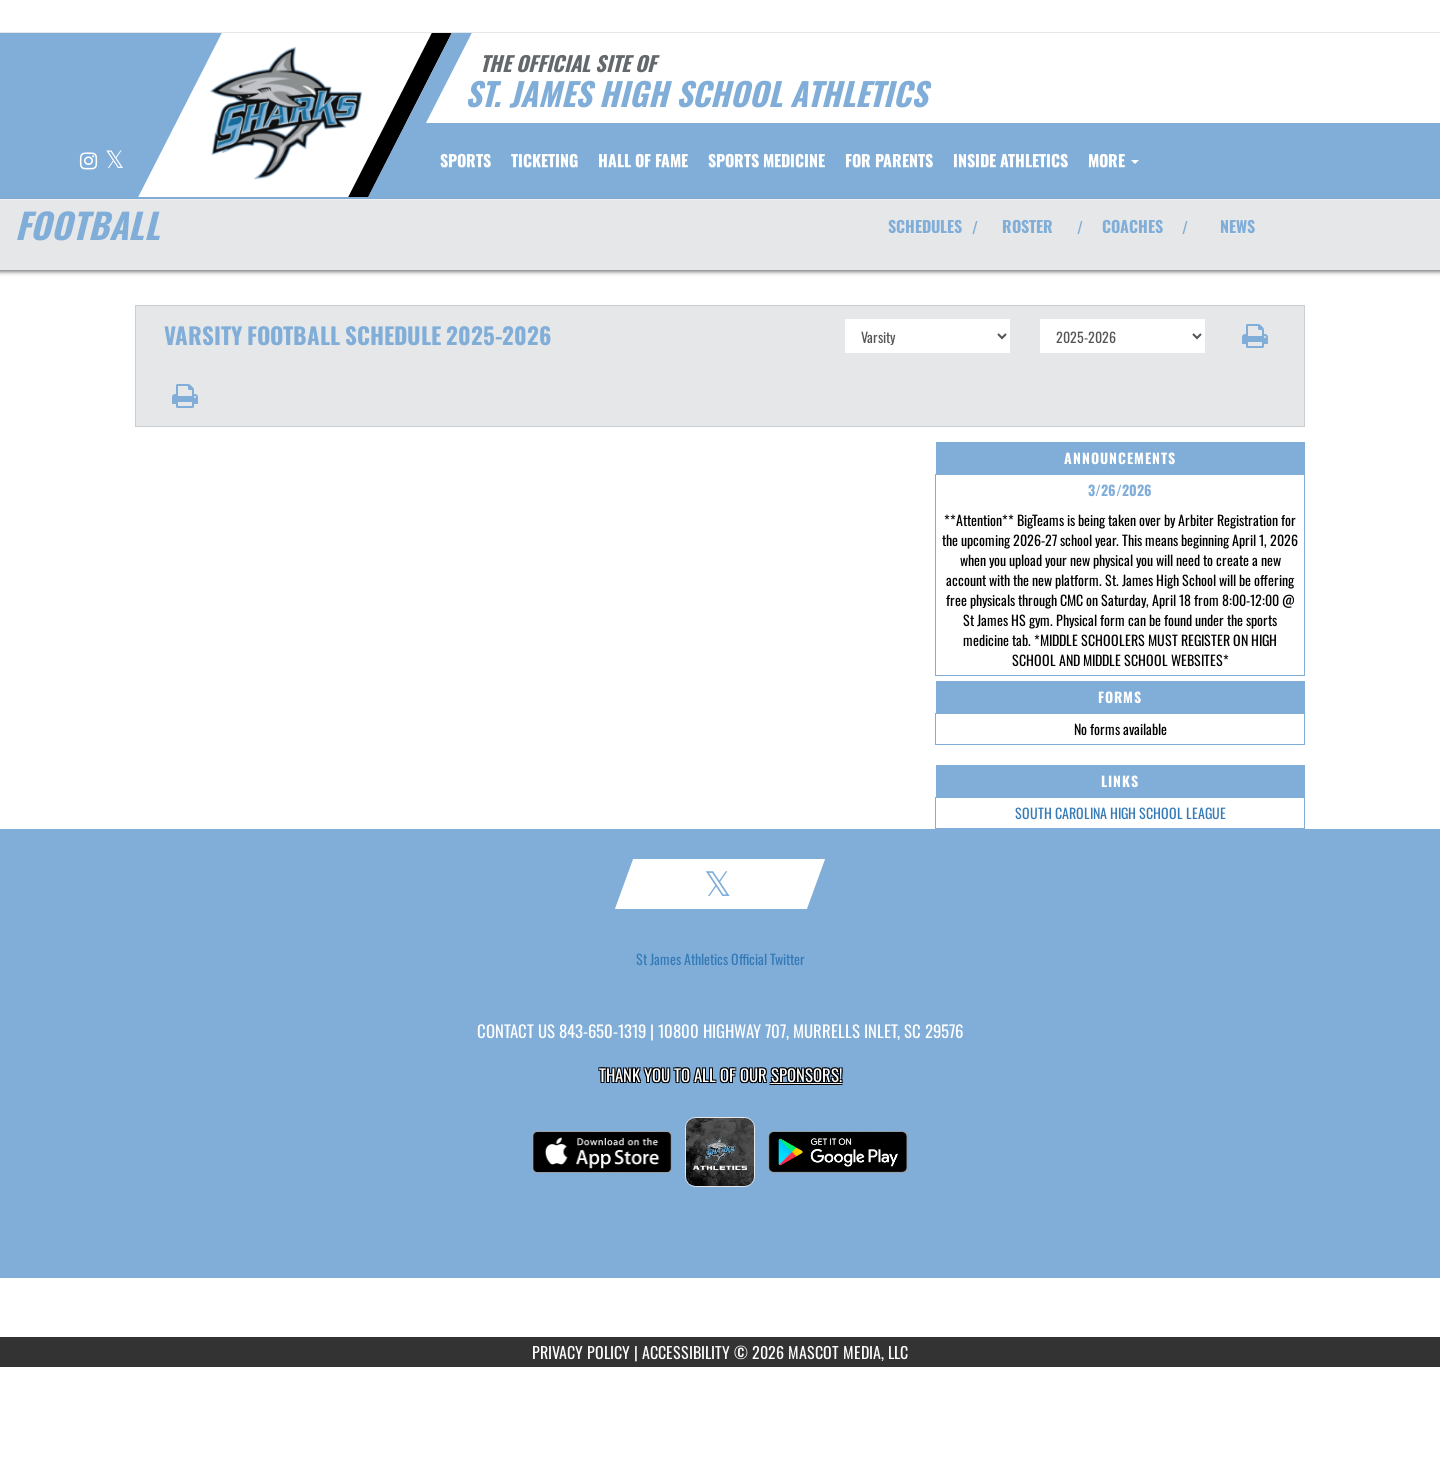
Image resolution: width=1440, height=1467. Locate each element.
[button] (1255, 336)
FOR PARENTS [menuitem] (889, 160)
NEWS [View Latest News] (1237, 226)
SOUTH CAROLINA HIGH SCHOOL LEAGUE (1120, 812)
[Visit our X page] (114, 161)
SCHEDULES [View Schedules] (925, 226)
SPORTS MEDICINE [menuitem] (766, 160)
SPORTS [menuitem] (465, 160)
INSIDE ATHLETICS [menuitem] (1010, 160)
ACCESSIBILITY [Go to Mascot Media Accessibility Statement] (686, 1352)
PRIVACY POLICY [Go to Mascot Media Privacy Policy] (581, 1352)
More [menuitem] (1113, 160)
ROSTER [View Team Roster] (1027, 226)
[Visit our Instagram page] (90, 161)
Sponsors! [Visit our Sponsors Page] (806, 1074)
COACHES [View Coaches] (1132, 226)
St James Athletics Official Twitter (720, 959)
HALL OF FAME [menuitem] (643, 160)
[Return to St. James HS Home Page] (285, 113)
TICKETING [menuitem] (544, 160)
